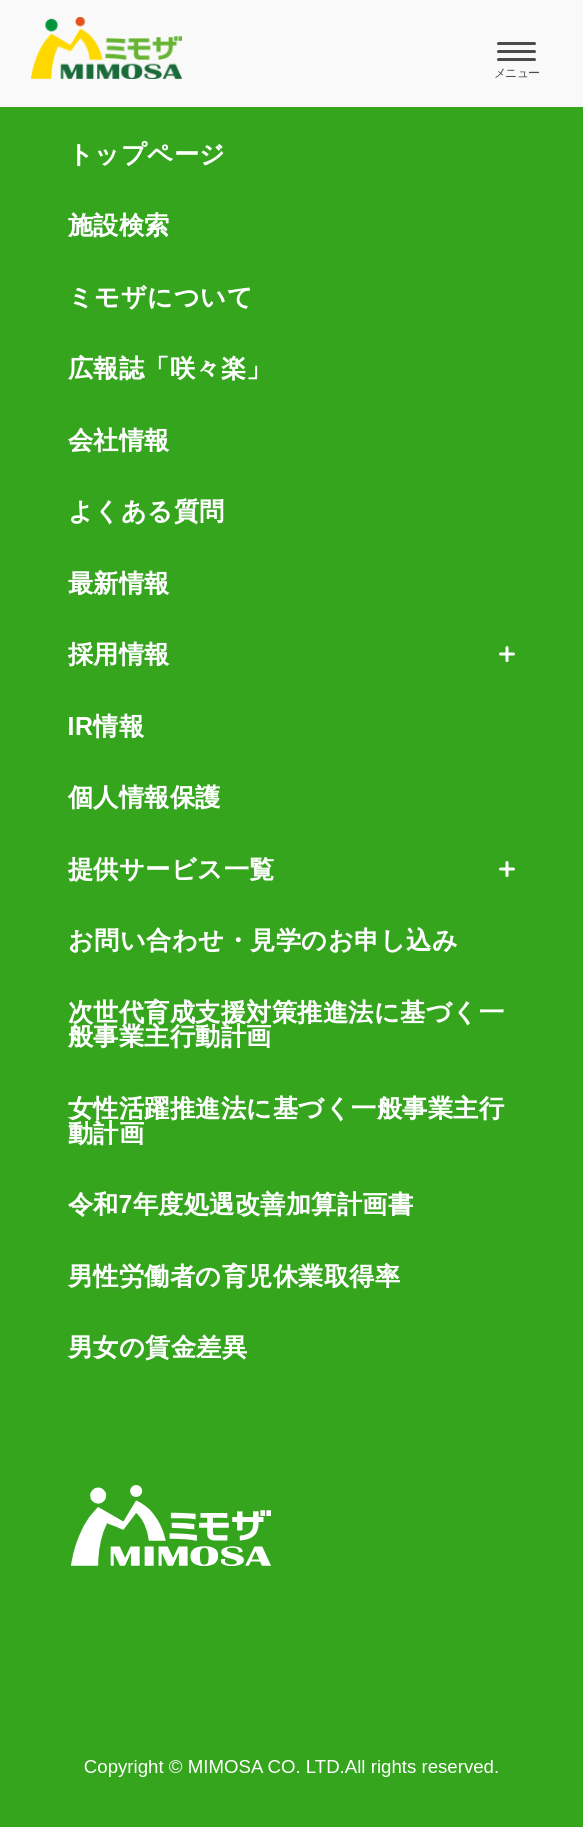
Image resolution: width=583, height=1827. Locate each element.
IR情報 (106, 726)
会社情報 (119, 440)
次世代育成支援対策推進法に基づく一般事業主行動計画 (286, 1025)
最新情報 (119, 583)
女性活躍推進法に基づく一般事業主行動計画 (286, 1121)
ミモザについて (161, 297)
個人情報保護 (144, 797)
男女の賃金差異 (158, 1347)
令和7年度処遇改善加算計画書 (241, 1204)
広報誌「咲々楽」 (170, 368)
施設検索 (119, 225)
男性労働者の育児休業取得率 (234, 1276)
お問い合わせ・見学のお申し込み (263, 940)
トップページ (147, 154)
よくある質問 (146, 511)
